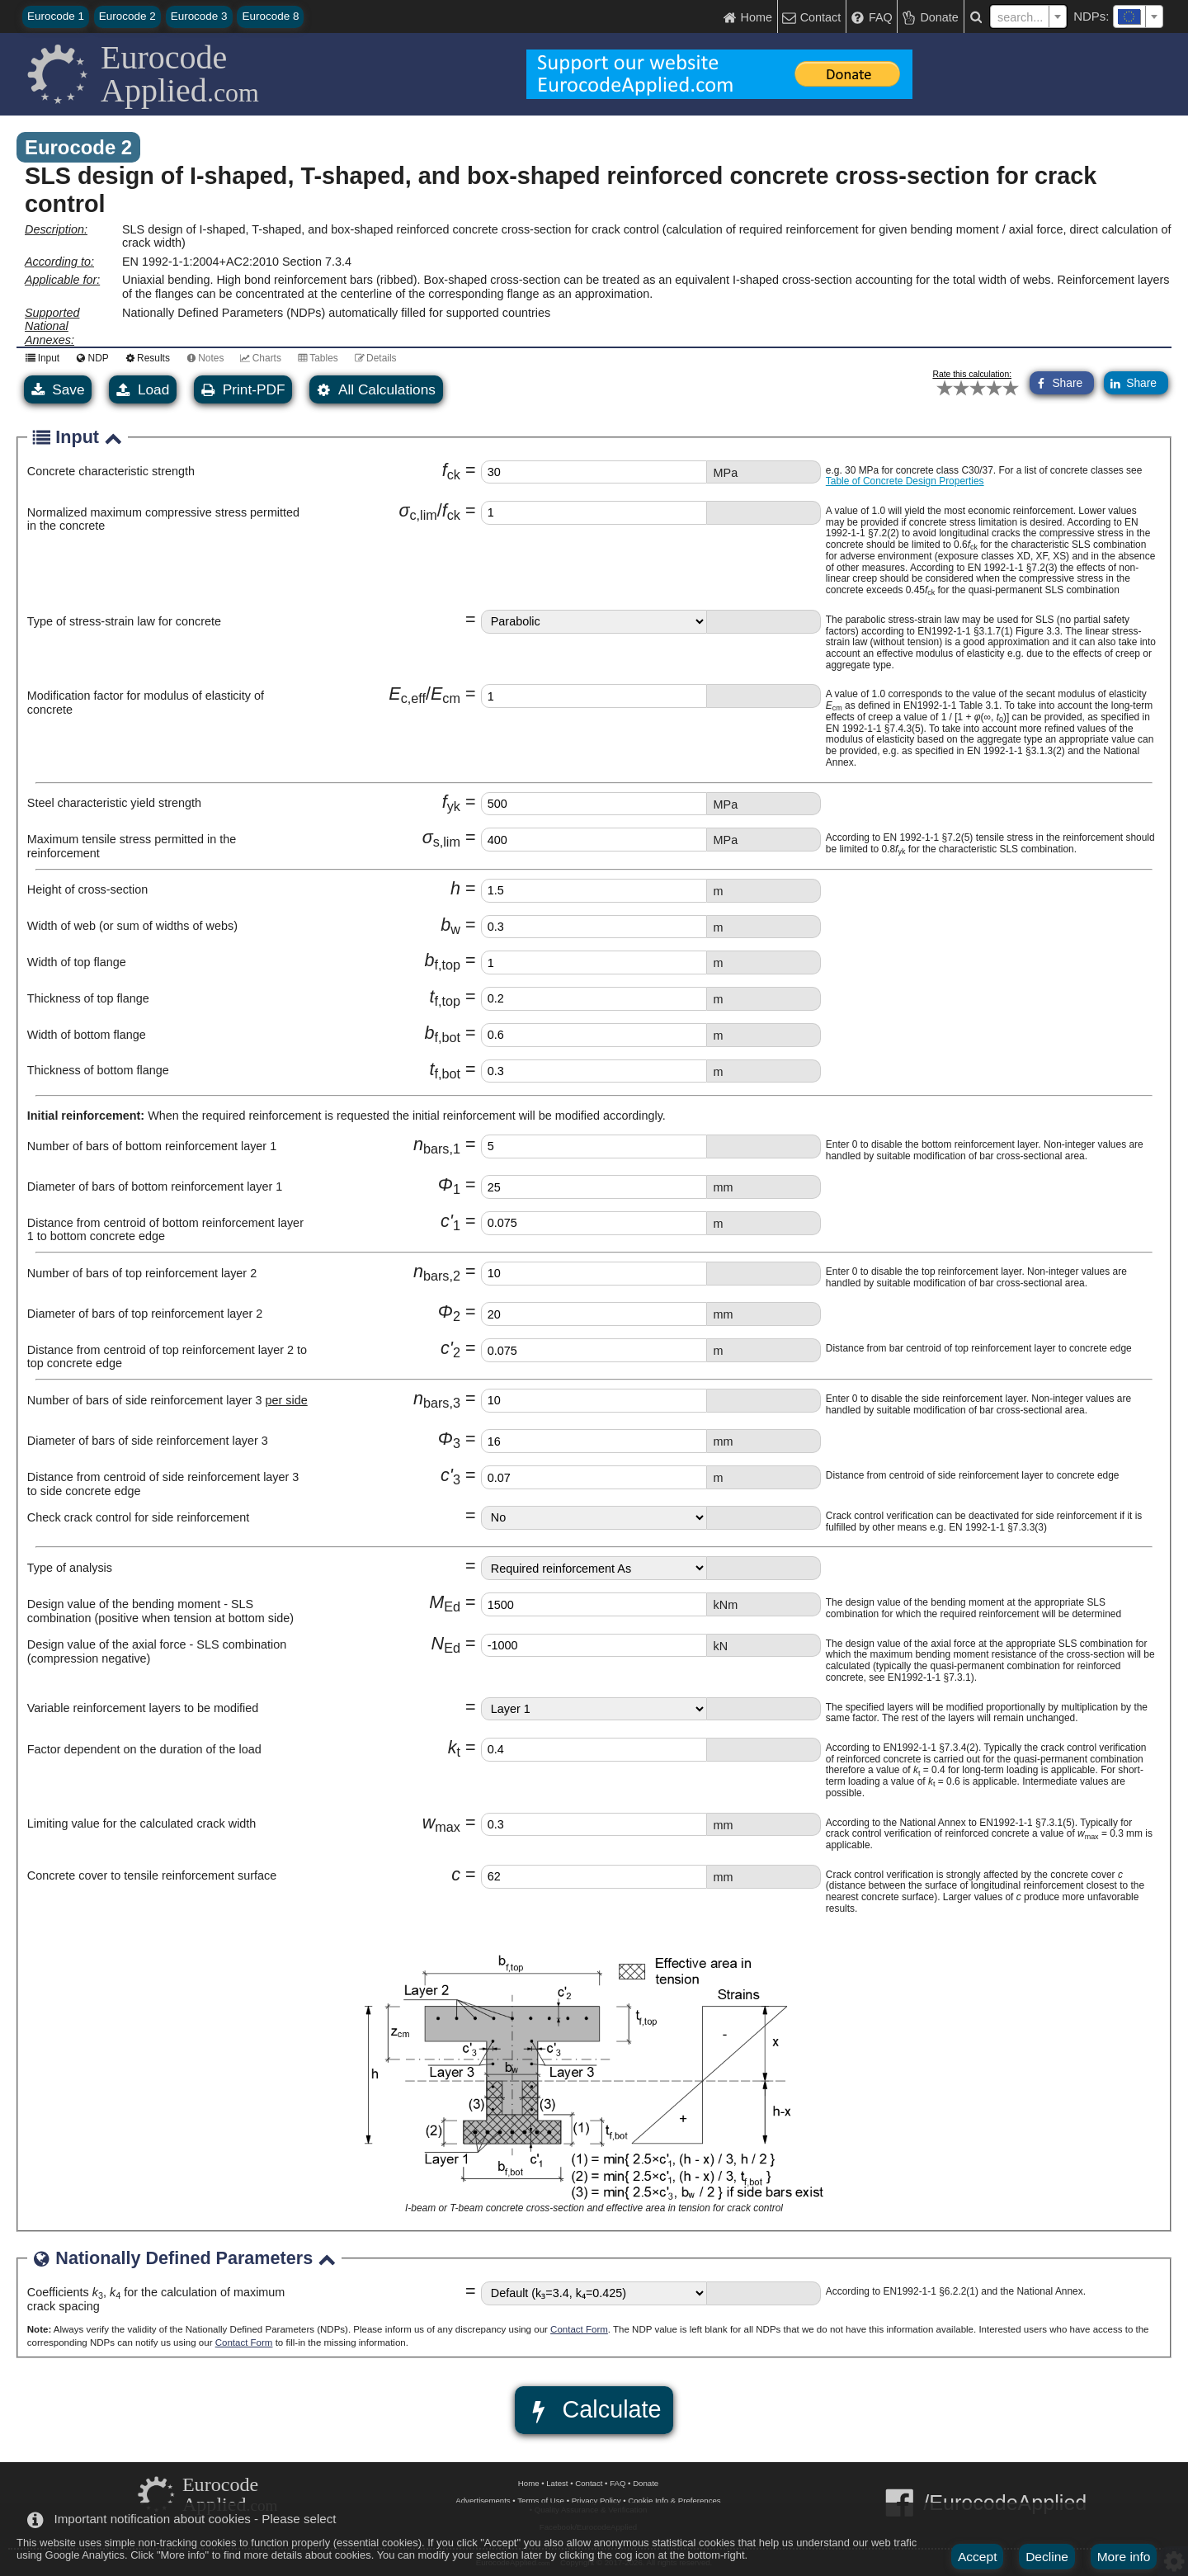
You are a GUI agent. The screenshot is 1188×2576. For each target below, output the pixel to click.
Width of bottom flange (86, 1034)
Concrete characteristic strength (111, 471)
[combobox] (1138, 16)
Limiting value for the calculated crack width (142, 1823)
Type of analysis (69, 1567)
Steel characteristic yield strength (114, 802)
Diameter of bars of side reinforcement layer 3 (147, 1440)
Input (40, 357)
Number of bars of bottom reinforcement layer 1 (151, 1146)
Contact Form (579, 2329)
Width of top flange (76, 962)
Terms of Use (540, 2500)
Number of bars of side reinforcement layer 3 (167, 1400)
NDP (90, 357)
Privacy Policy (596, 2500)
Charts (257, 357)
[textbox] (1138, 16)
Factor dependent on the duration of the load (144, 1749)
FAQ (617, 2483)
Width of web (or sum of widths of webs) (132, 925)
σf (429, 510)
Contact (588, 2483)
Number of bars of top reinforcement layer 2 (142, 1273)
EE (424, 693)
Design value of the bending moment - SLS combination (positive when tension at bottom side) (160, 1611)
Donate (645, 2483)
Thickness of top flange (88, 998)
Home (529, 2483)
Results (145, 357)
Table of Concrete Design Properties (905, 481)
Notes (203, 357)
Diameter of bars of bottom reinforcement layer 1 (155, 1186)
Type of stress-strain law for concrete (124, 621)
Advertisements (482, 2500)
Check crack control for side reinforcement (138, 1517)
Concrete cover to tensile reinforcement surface (151, 1875)
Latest (557, 2483)
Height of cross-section (87, 889)
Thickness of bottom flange (98, 1070)
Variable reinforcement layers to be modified (143, 1708)
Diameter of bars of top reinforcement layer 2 (145, 1313)
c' (450, 1220)
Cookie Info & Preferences (674, 2500)
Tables (315, 357)
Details (373, 357)
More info (1124, 2557)
